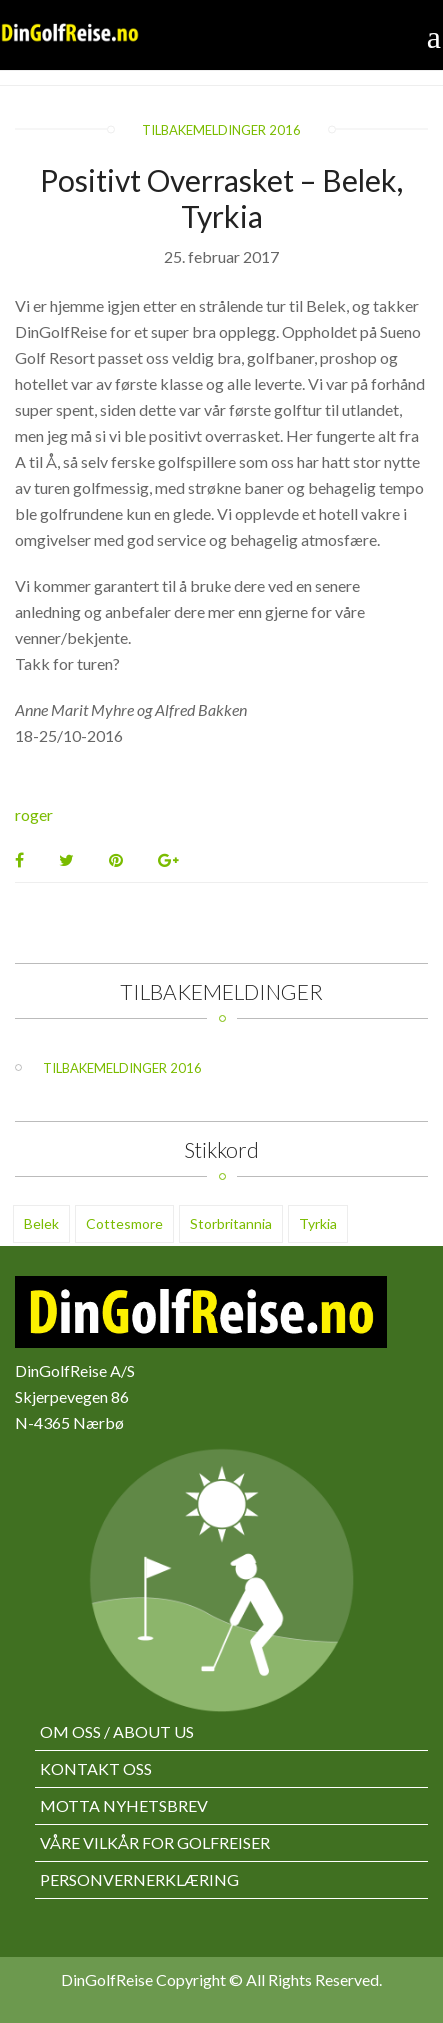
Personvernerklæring (139, 1879)
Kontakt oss (96, 1768)
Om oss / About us (117, 1731)
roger (34, 814)
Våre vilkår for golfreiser (155, 1842)
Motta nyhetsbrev (124, 1805)
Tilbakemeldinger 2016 (221, 130)
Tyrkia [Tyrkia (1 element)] (318, 1223)
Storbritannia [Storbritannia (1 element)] (231, 1223)
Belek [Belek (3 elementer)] (41, 1223)
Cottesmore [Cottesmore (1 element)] (124, 1223)
